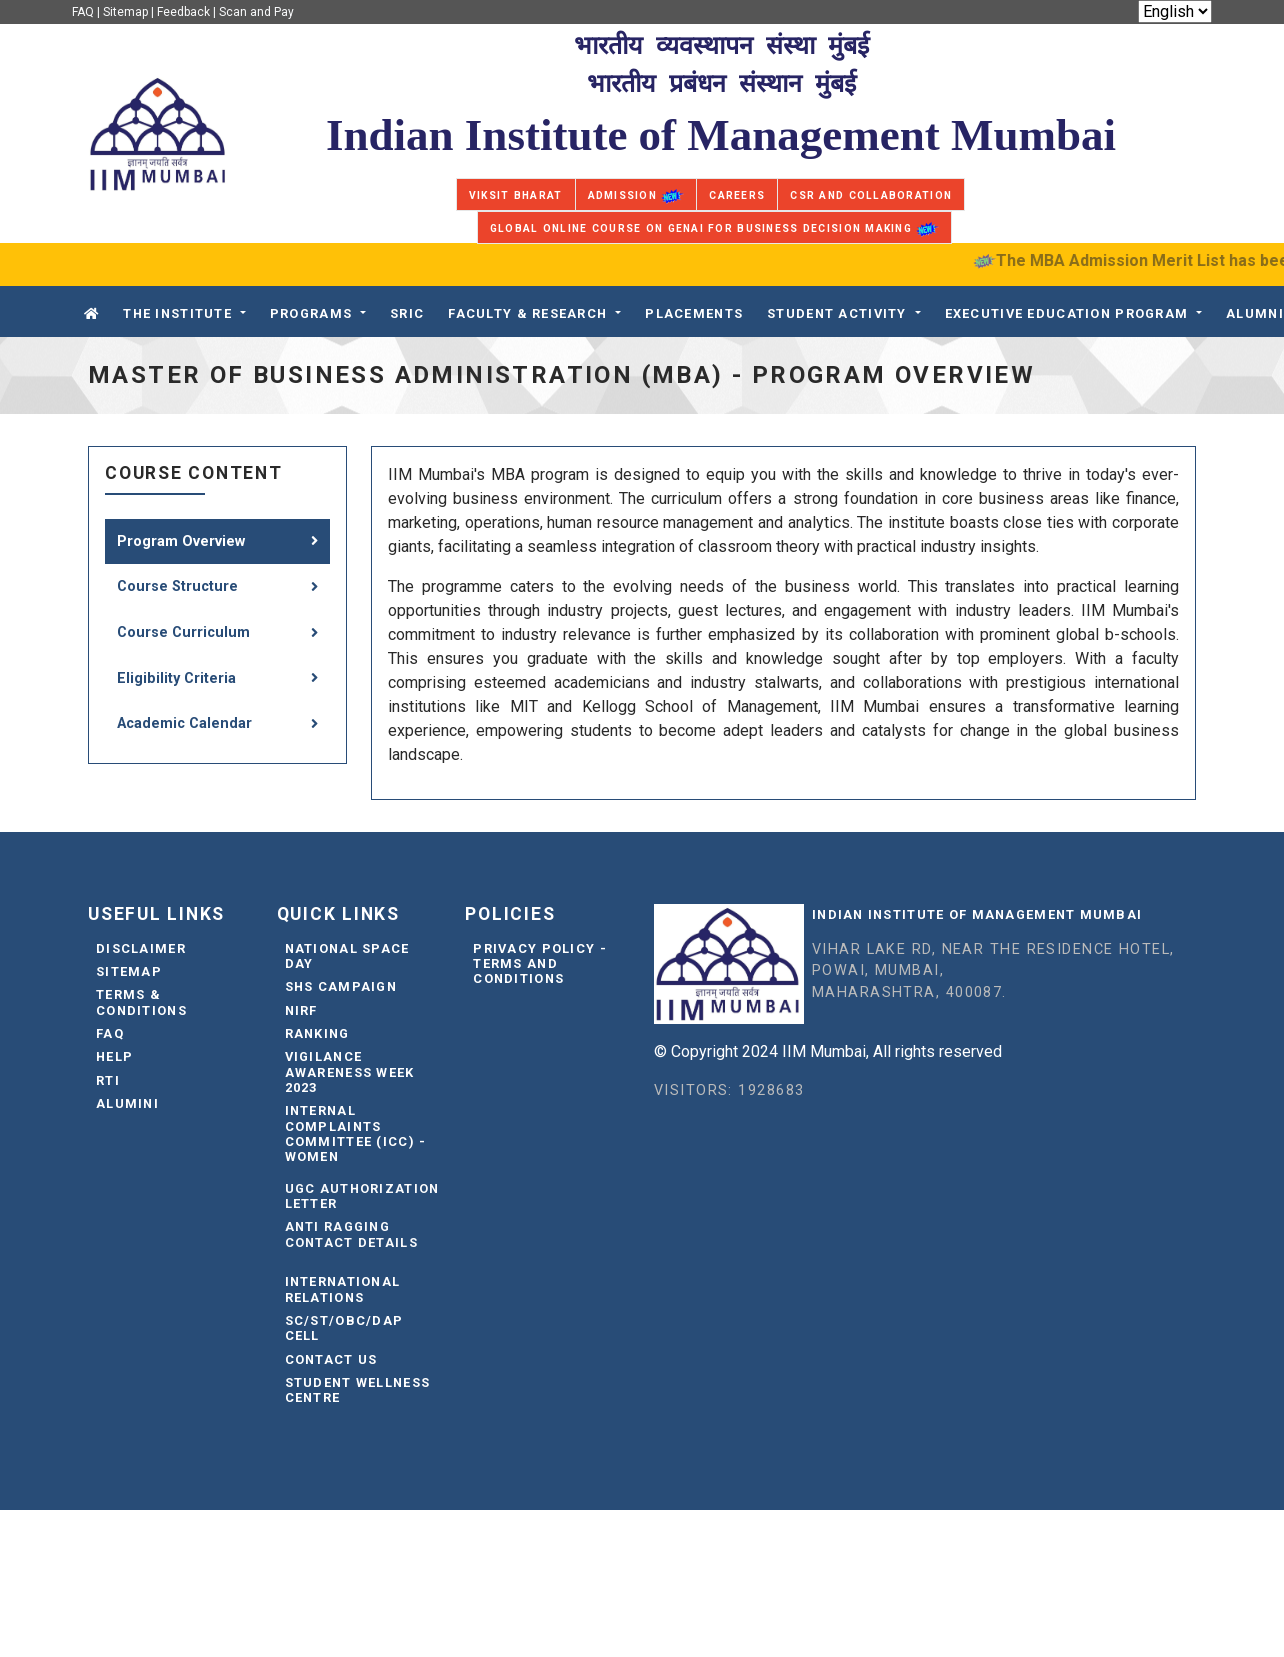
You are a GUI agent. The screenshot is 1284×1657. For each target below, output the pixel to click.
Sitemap (125, 12)
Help (114, 1056)
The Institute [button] (177, 313)
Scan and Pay (256, 12)
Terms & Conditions (141, 1002)
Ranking (317, 1033)
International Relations (343, 1289)
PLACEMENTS (694, 313)
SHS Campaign (341, 986)
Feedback (183, 12)
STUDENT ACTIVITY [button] (836, 313)
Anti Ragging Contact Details (351, 1234)
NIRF (301, 1010)
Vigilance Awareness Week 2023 (350, 1072)
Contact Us (331, 1359)
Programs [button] (311, 313)
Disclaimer (141, 948)
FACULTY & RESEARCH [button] (527, 313)
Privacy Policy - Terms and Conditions (539, 964)
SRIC (407, 313)
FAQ (83, 12)
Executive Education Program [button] (1067, 313)
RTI (108, 1080)
